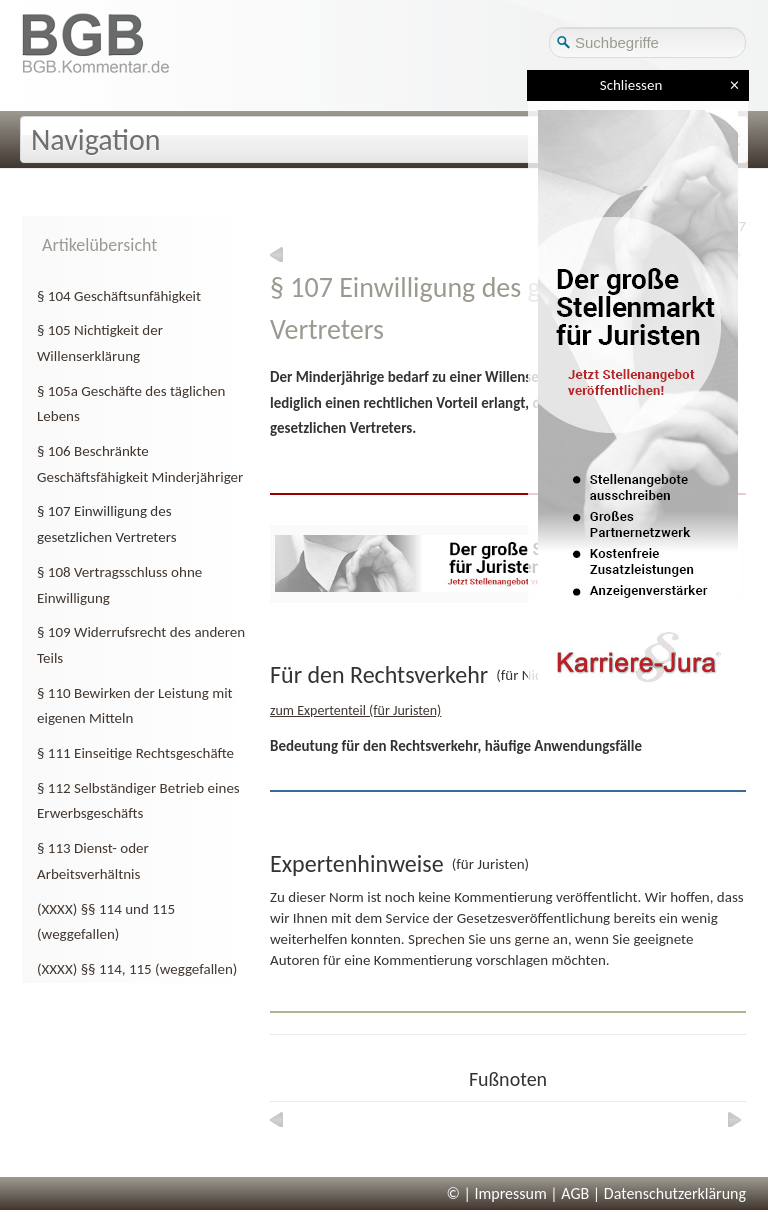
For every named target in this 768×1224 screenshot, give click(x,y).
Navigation (96, 139)
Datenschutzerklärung (675, 1193)
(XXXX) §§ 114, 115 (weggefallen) (137, 969)
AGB (575, 1193)
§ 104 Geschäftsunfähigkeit (119, 296)
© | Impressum (497, 1193)
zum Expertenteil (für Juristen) (355, 710)
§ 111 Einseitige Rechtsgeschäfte (135, 753)
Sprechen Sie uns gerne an (488, 939)
